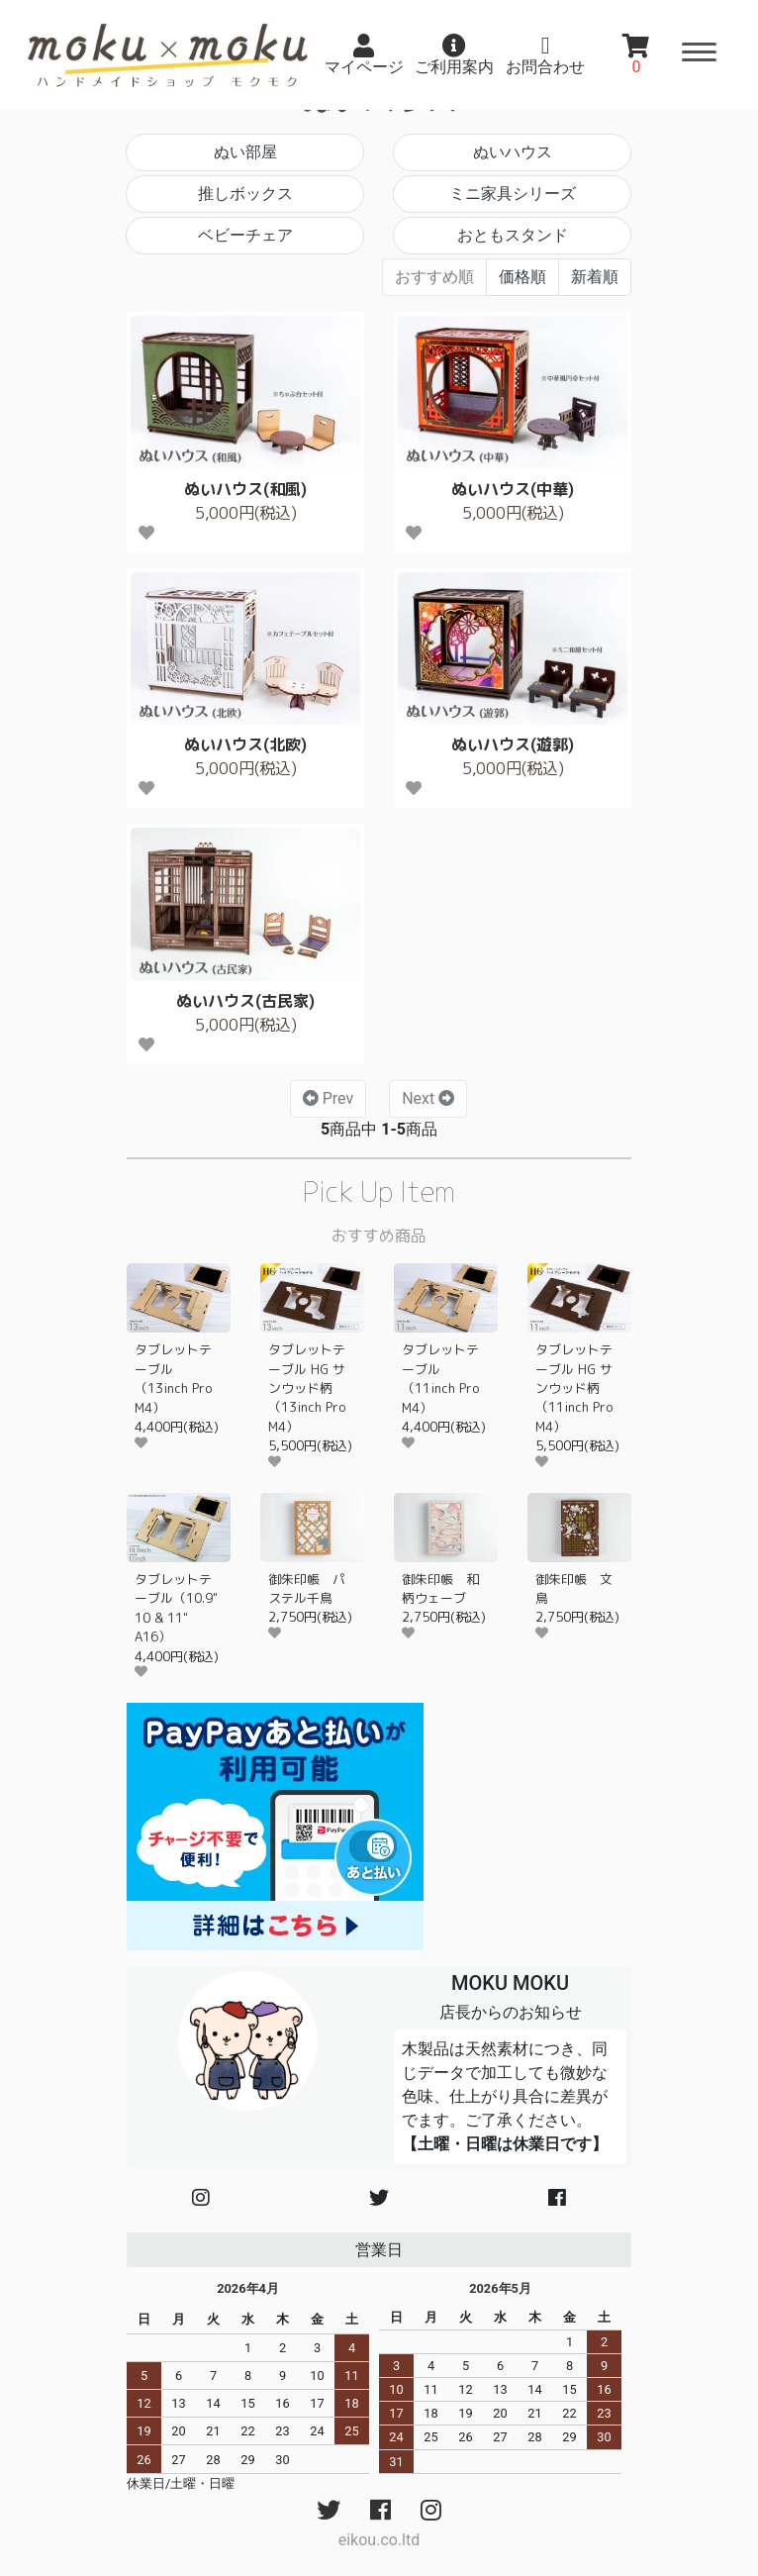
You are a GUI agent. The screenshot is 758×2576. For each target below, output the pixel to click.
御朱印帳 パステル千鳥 (306, 1588)
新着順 (594, 276)
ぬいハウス (512, 152)
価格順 (522, 276)
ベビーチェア (245, 235)
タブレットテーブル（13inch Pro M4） (173, 1378)
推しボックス (245, 193)
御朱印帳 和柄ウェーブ (440, 1588)
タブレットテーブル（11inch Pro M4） (440, 1378)
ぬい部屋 (245, 152)
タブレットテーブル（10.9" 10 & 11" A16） (176, 1607)
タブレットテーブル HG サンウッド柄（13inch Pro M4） (306, 1388)
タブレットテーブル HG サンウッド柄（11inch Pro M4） (574, 1388)
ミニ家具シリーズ (512, 193)
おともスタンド (512, 235)
